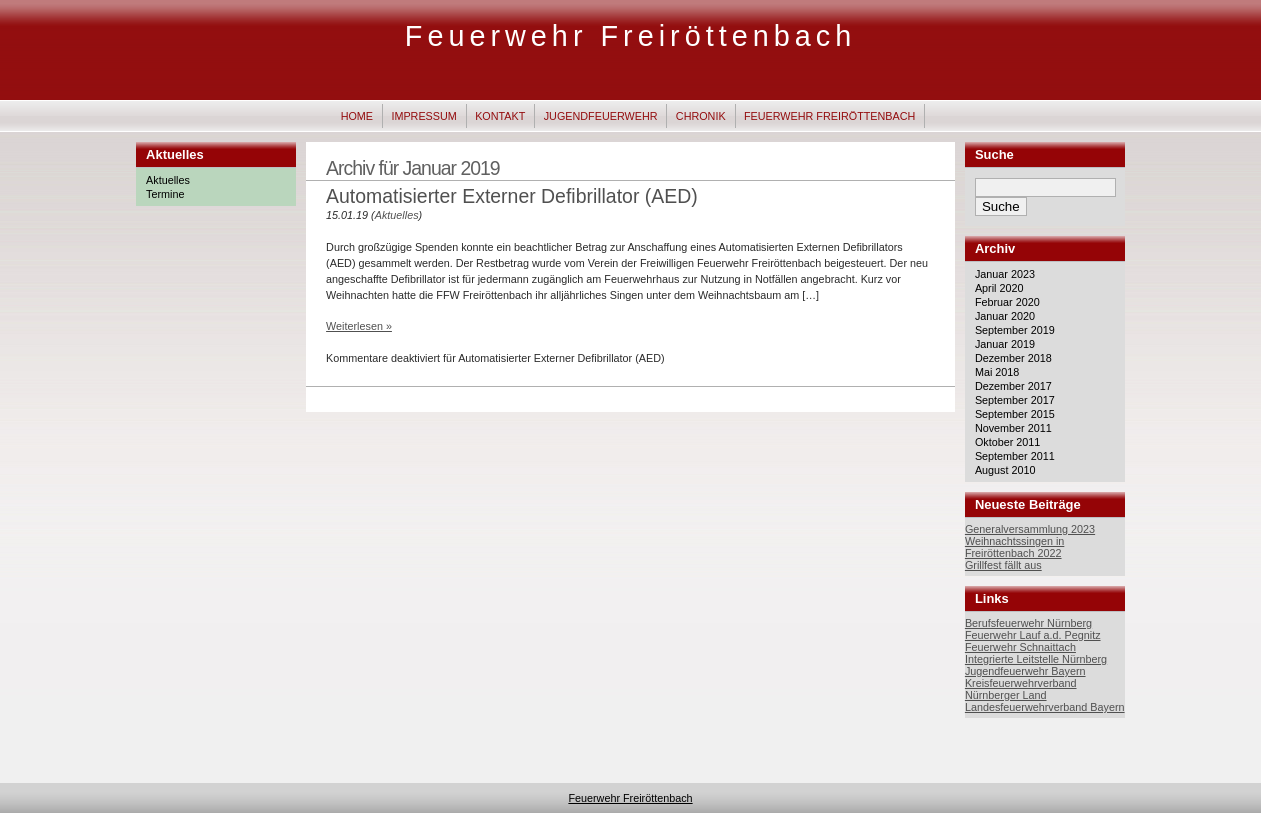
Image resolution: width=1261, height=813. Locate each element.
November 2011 (1013, 428)
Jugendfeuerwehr (601, 116)
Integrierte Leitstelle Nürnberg (1036, 659)
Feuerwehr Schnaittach (1020, 647)
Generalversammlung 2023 (1030, 529)
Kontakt (500, 116)
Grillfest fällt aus (1003, 565)
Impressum (423, 116)
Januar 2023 (1005, 274)
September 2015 (1015, 414)
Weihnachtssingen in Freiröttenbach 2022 (1014, 547)
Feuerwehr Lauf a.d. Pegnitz (1033, 635)
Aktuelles (168, 180)
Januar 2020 (1005, 316)
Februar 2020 (1007, 302)
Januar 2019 (1005, 344)
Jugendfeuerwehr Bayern (1025, 671)
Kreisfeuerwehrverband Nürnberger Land (1021, 689)
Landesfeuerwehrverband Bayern (1045, 707)
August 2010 (1005, 470)
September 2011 (1015, 456)
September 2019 (1015, 330)
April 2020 (999, 288)
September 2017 (1015, 400)
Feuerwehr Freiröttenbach (630, 36)
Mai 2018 (997, 372)
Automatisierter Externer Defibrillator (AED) (512, 196)
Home (357, 116)
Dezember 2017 (1013, 386)
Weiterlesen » (359, 326)
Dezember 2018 (1013, 358)
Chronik (701, 116)
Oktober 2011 (1007, 442)
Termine (165, 194)
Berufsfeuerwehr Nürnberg (1028, 623)
